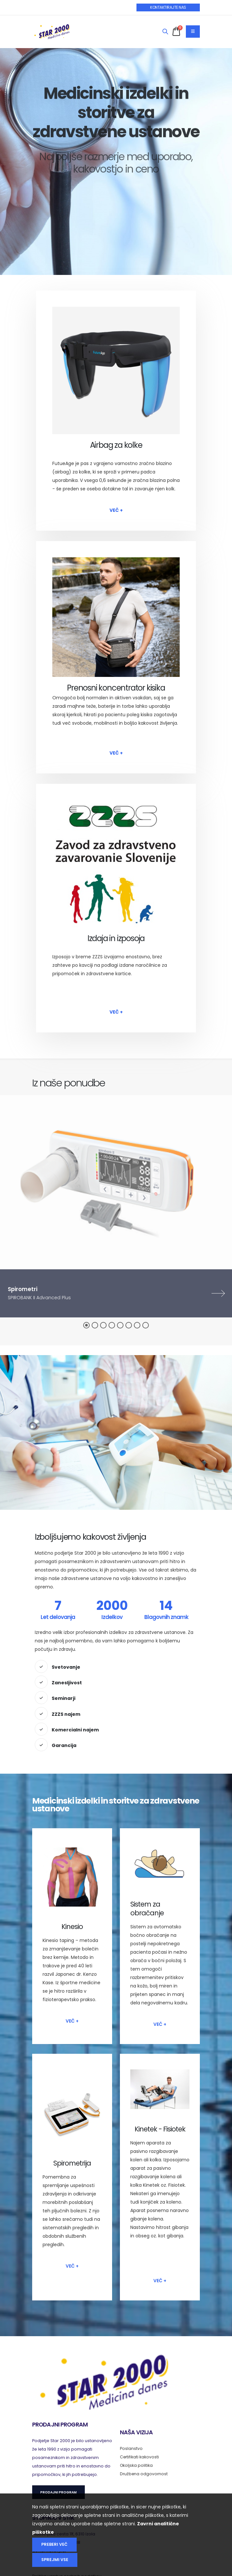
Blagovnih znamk (166, 1617)
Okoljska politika (136, 2465)
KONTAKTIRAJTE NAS (168, 7)
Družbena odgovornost (144, 2474)
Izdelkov (111, 1617)
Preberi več (54, 2544)
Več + (116, 510)
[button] (86, 1325)
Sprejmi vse (54, 2559)
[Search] (165, 32)
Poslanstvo (131, 2448)
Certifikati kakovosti (140, 2457)
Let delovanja (58, 1617)
